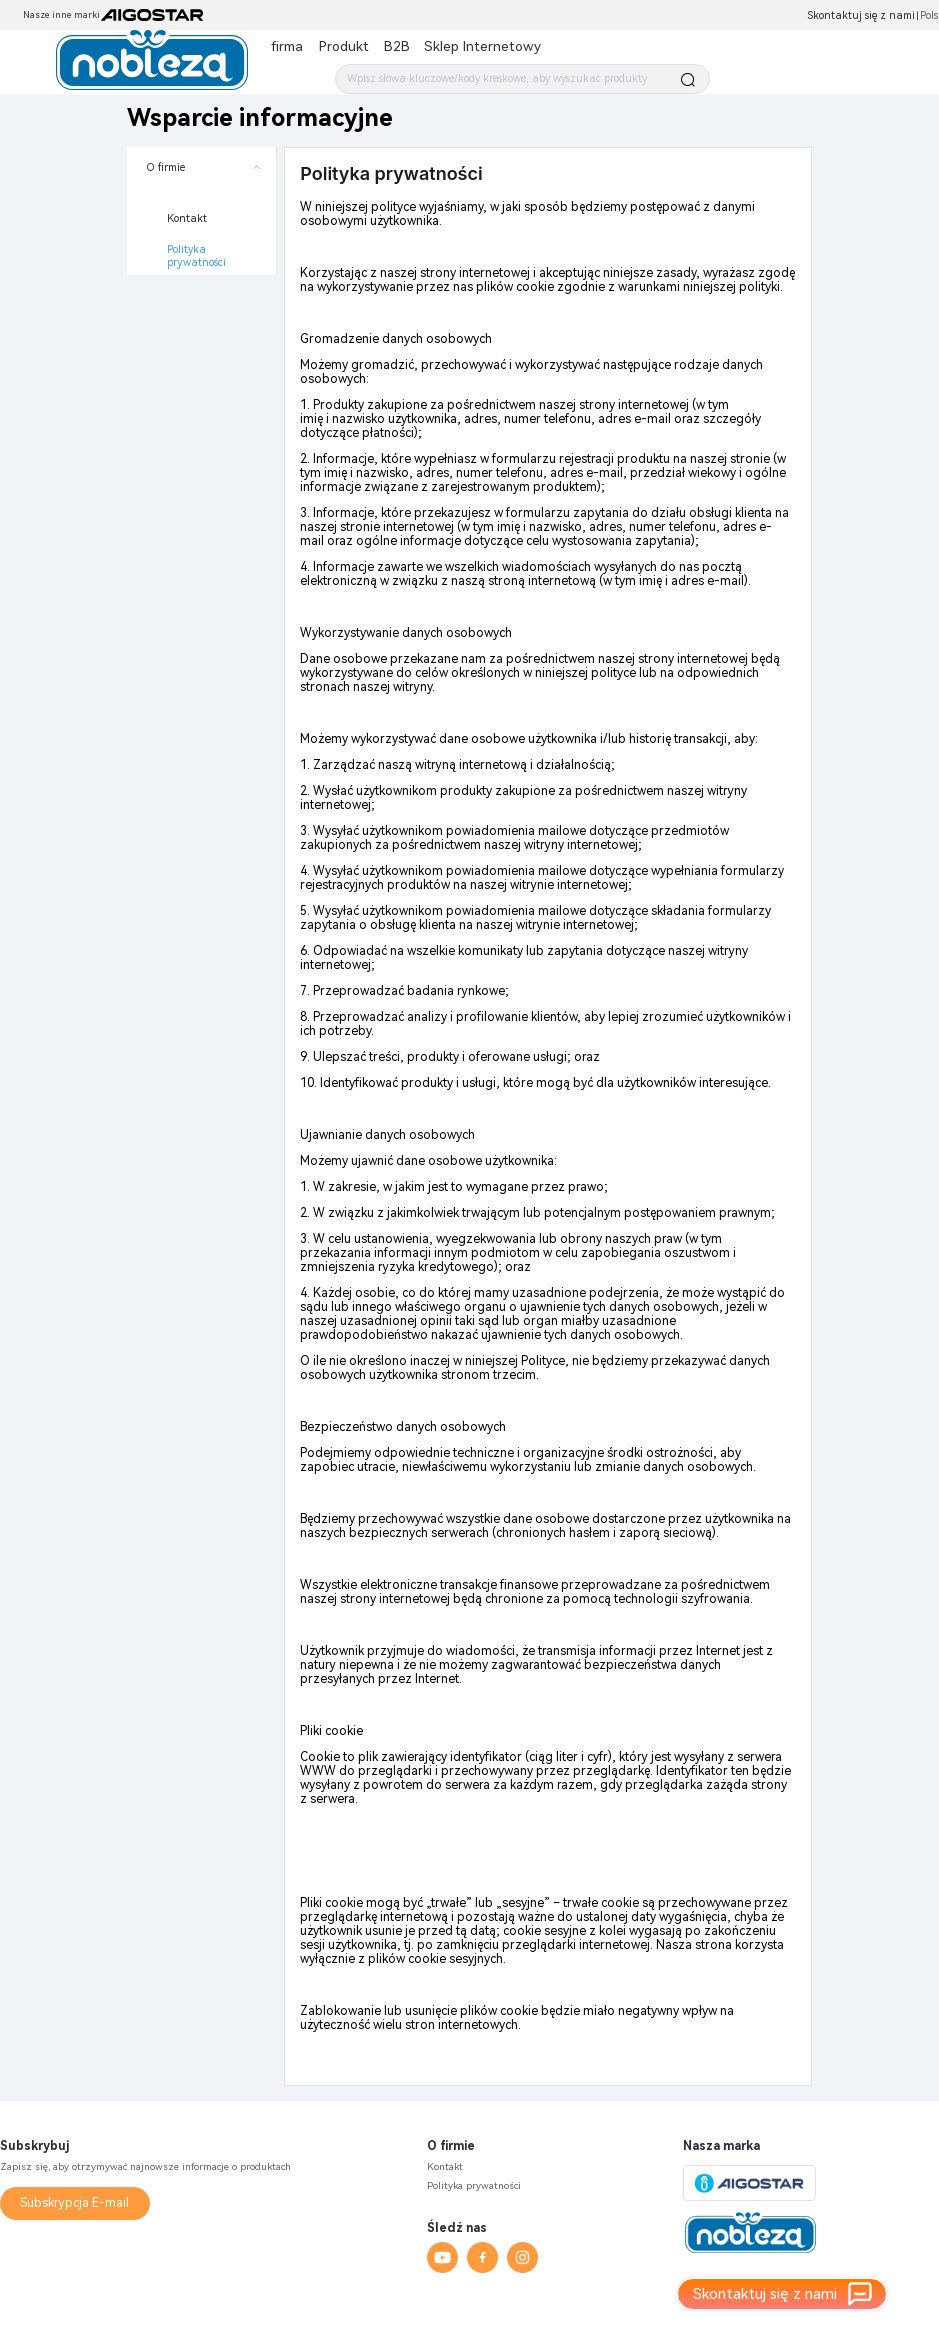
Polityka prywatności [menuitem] (196, 256)
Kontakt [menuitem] (187, 218)
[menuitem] (201, 211)
